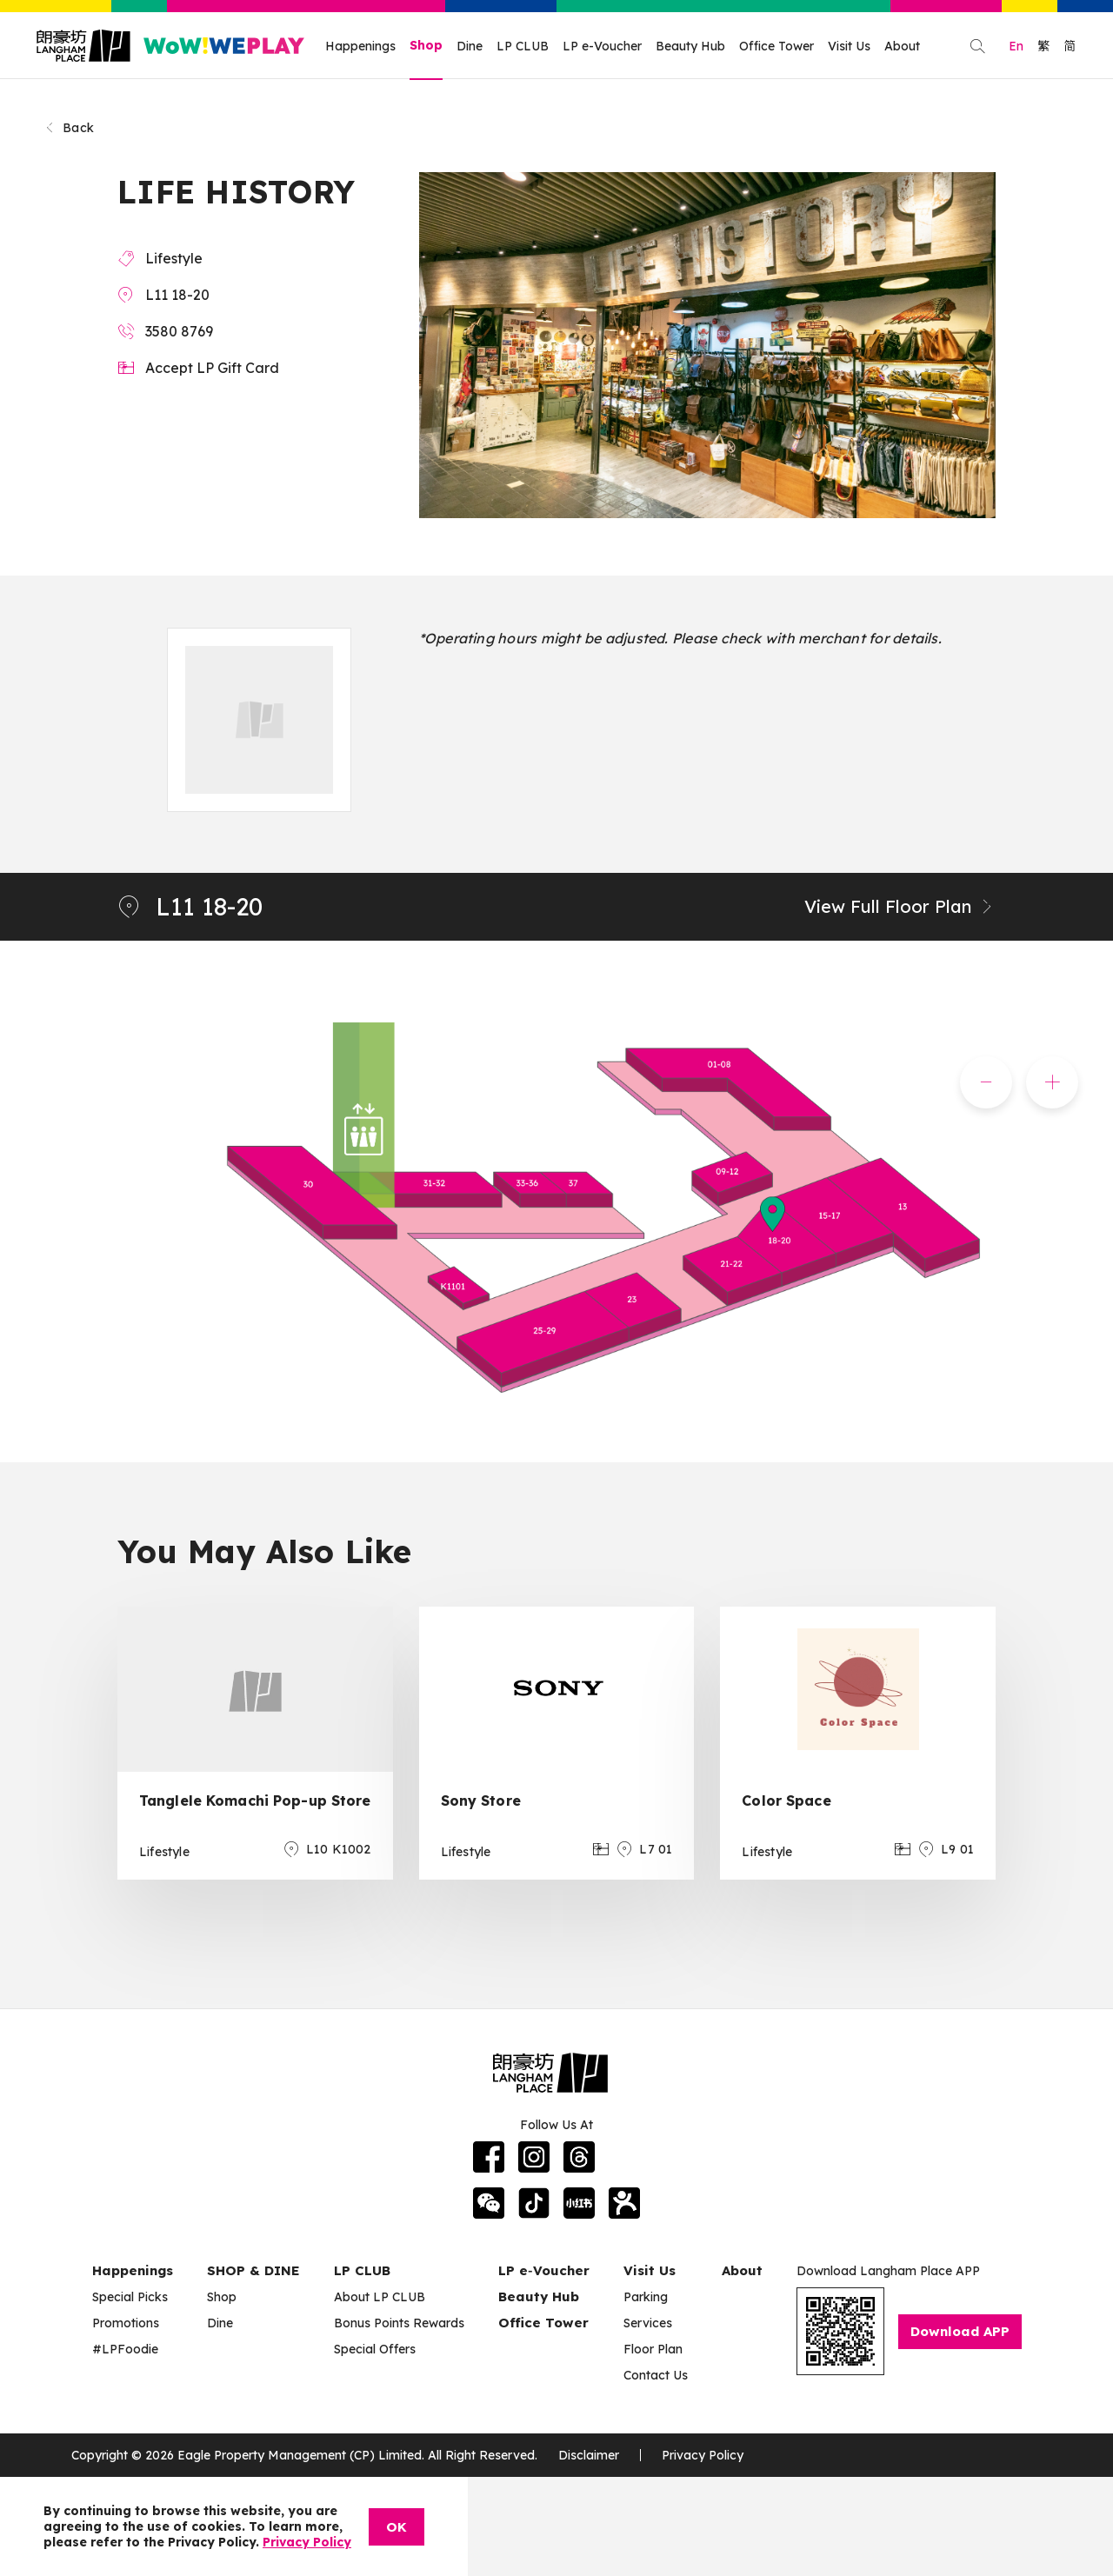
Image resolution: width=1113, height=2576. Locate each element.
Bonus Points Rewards (399, 2323)
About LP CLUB (379, 2297)
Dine (470, 46)
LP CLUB (523, 46)
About (902, 46)
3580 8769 (179, 331)
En (1016, 46)
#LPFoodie (125, 2349)
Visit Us (849, 46)
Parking (645, 2297)
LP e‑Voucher (544, 2270)
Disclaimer (588, 2455)
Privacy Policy (702, 2455)
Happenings (360, 46)
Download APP (960, 2331)
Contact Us (655, 2375)
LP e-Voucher (602, 46)
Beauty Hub (690, 46)
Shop (426, 45)
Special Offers (375, 2349)
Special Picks (130, 2297)
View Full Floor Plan (900, 906)
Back (68, 128)
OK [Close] (396, 2527)
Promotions (125, 2323)
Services (647, 2323)
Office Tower (776, 46)
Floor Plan (653, 2349)
